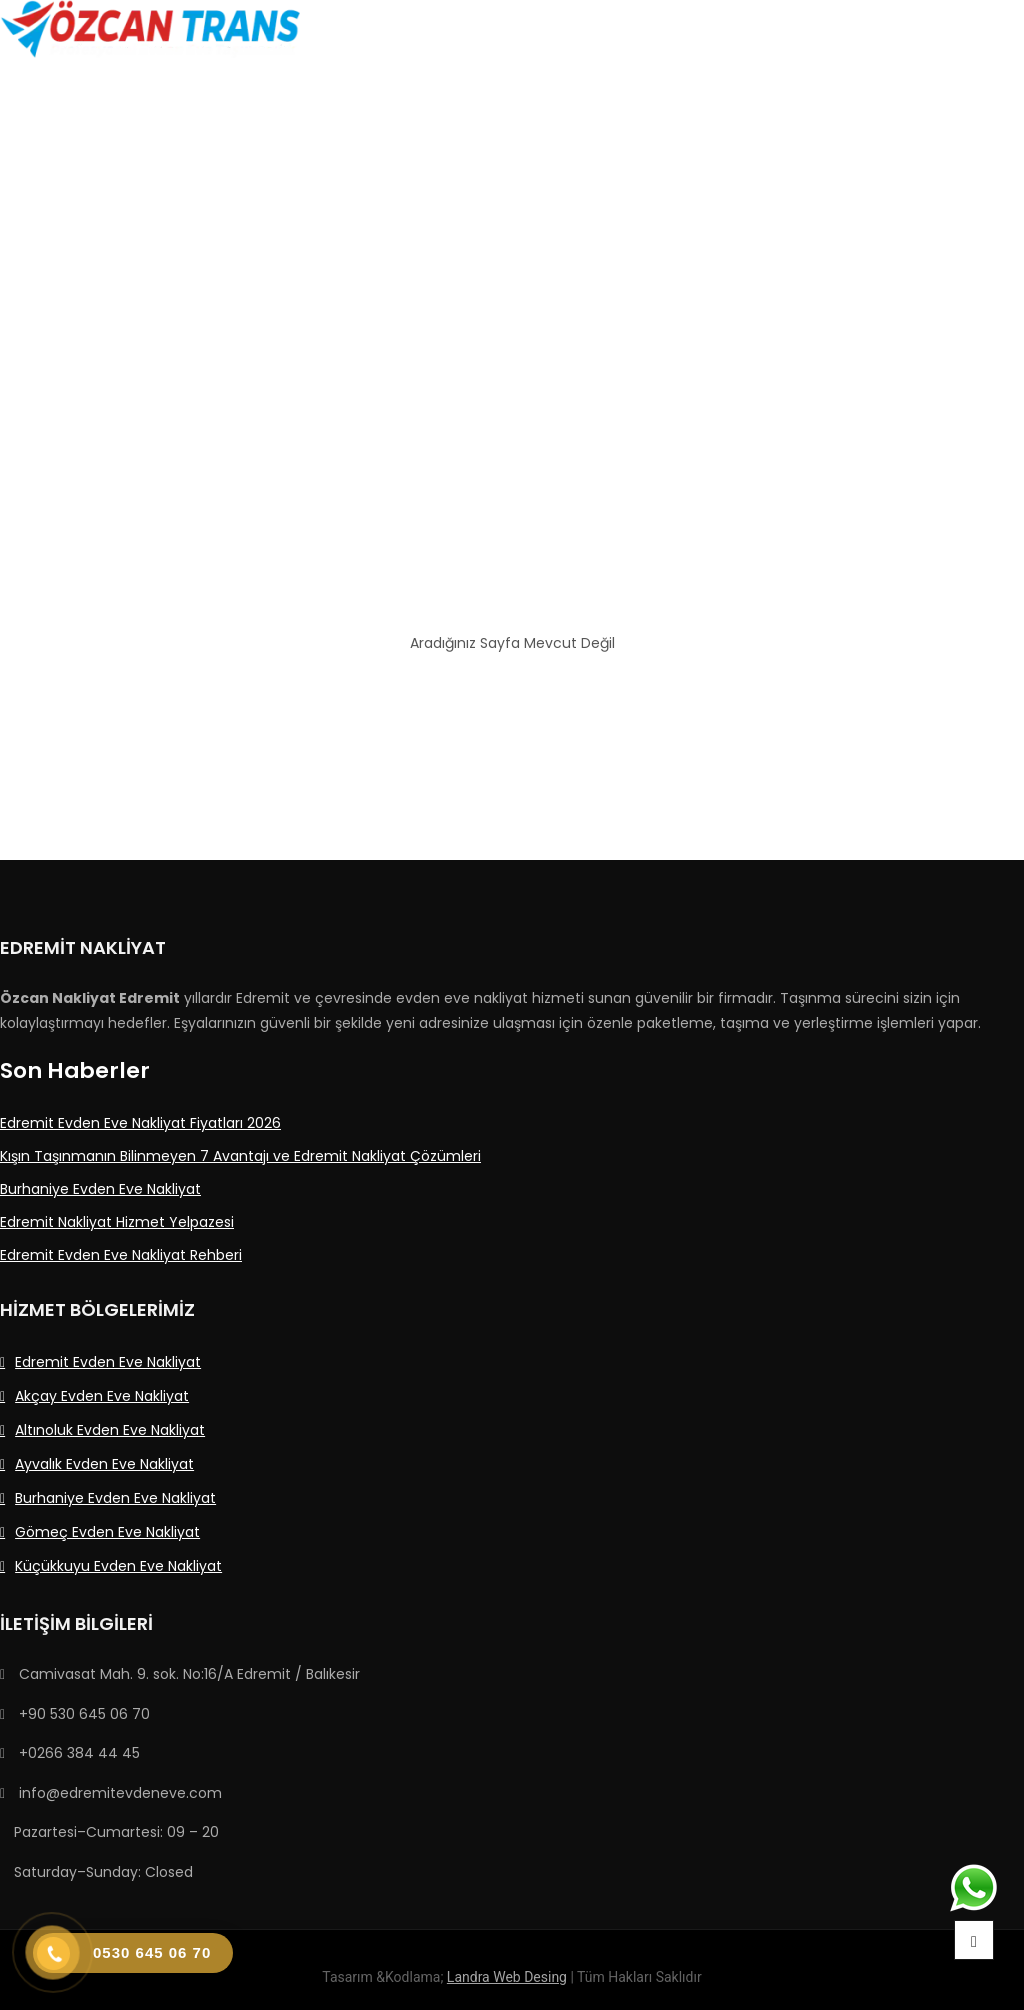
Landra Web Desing (507, 1977)
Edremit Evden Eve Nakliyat (108, 1362)
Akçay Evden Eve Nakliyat (102, 1396)
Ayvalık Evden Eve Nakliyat (104, 1464)
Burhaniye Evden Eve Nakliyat (115, 1498)
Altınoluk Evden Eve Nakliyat (110, 1430)
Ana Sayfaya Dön (512, 698)
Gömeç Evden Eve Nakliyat (107, 1532)
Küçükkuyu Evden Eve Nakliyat (118, 1566)
